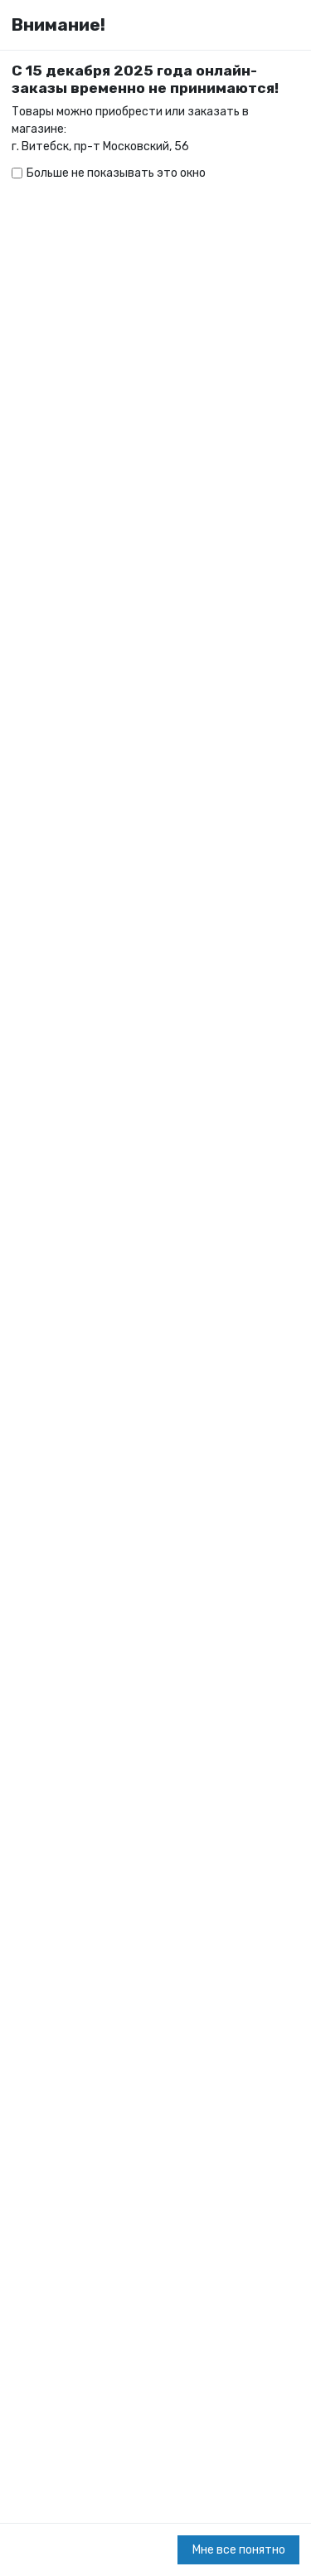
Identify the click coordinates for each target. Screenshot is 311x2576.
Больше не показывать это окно (116, 173)
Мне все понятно (238, 2550)
